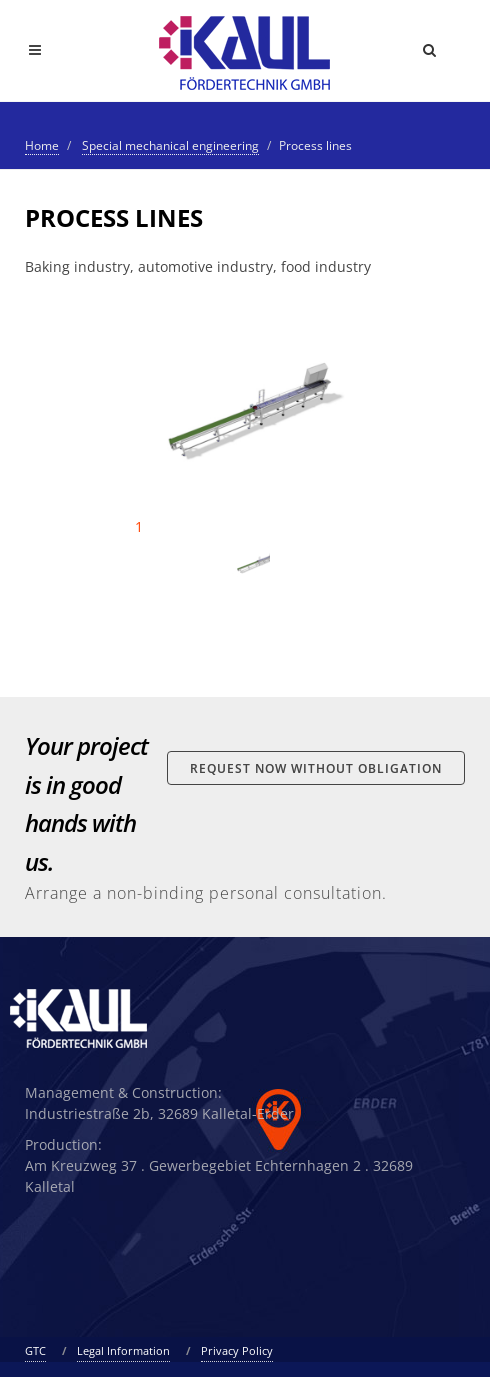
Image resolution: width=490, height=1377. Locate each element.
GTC (35, 1350)
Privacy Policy (237, 1350)
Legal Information (123, 1350)
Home (42, 145)
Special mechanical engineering (170, 145)
